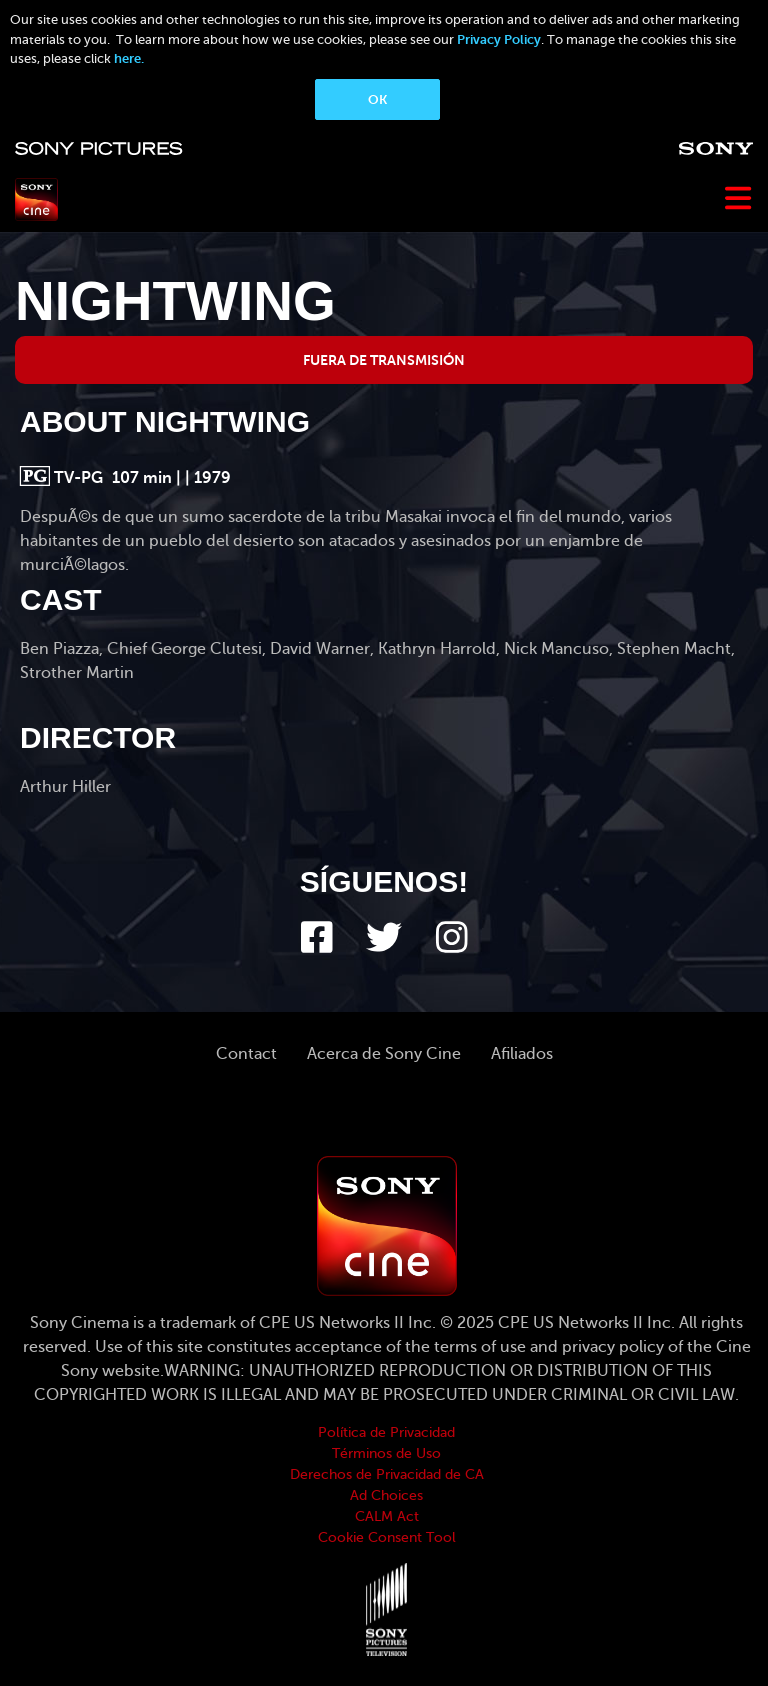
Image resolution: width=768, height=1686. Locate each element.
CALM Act (387, 1516)
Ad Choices (386, 1495)
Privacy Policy (499, 39)
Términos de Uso (386, 1453)
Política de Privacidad (386, 1432)
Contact (246, 1054)
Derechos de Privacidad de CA (387, 1474)
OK (377, 99)
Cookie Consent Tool (387, 1537)
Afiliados (522, 1054)
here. (129, 58)
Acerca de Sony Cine (384, 1054)
